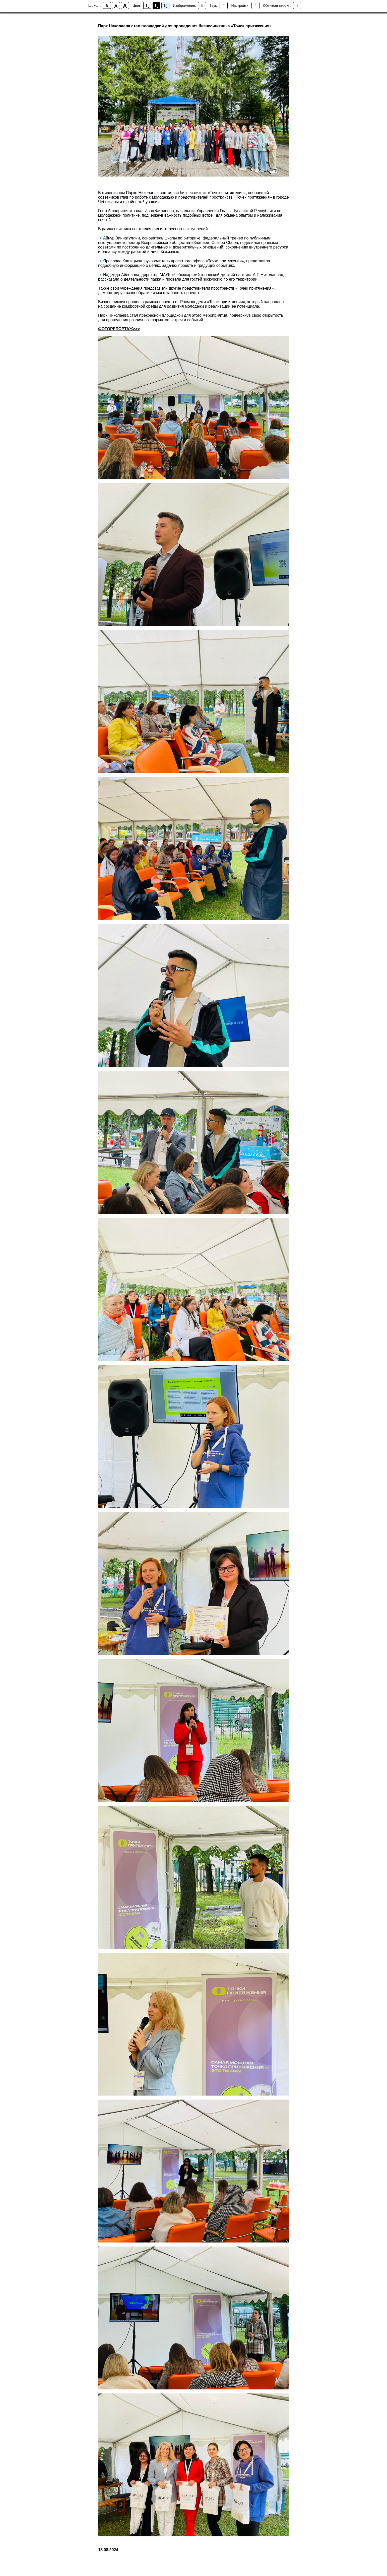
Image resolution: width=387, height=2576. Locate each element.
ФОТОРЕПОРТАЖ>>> (119, 329)
